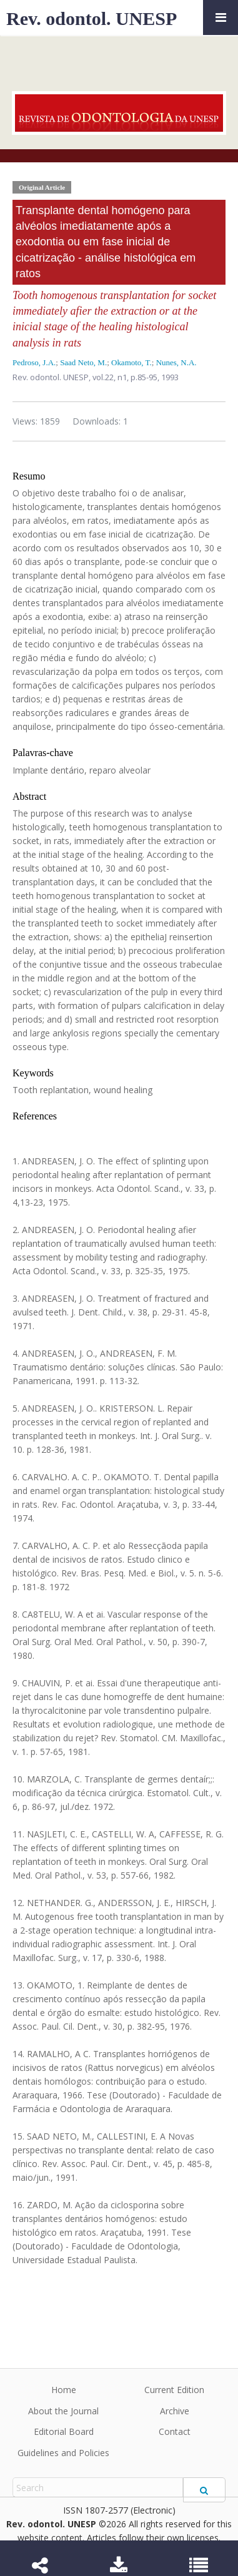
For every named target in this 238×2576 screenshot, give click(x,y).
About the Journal (63, 2411)
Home (63, 2390)
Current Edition (174, 2390)
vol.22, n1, (111, 377)
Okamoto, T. (131, 362)
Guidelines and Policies (63, 2453)
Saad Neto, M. (83, 362)
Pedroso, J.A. (34, 362)
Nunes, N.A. (176, 362)
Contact (175, 2431)
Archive (174, 2411)
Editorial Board (64, 2431)
